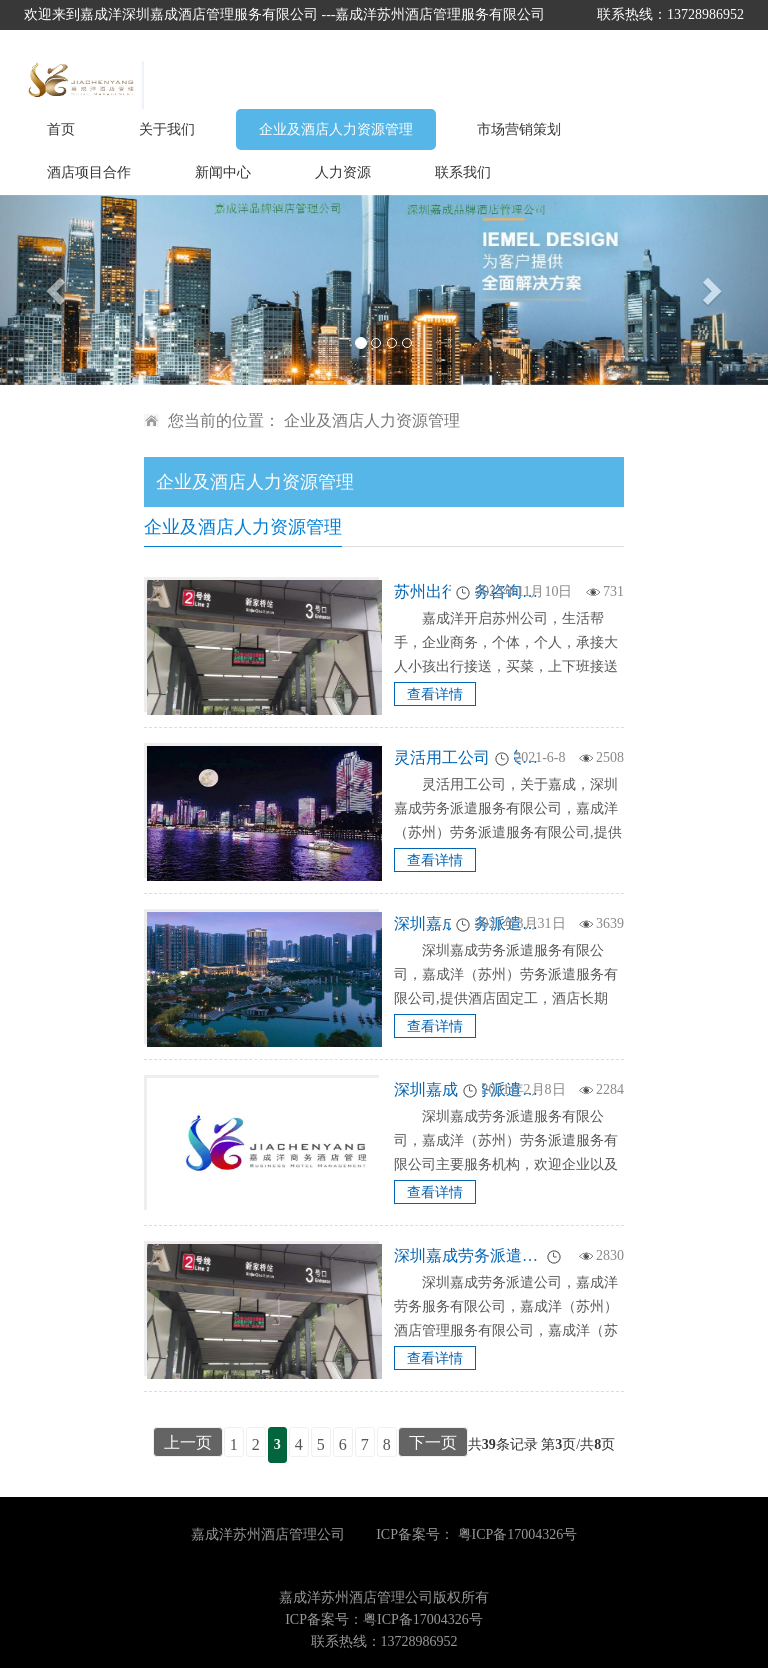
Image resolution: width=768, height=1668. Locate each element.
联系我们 (463, 172)
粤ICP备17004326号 (518, 1534)
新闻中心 (223, 172)
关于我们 (167, 129)
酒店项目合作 (89, 172)
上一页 (188, 1442)
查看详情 (435, 694)
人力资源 (343, 172)
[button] (57, 290)
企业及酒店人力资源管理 (336, 129)
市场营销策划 (519, 129)
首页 (61, 129)
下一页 (433, 1442)
